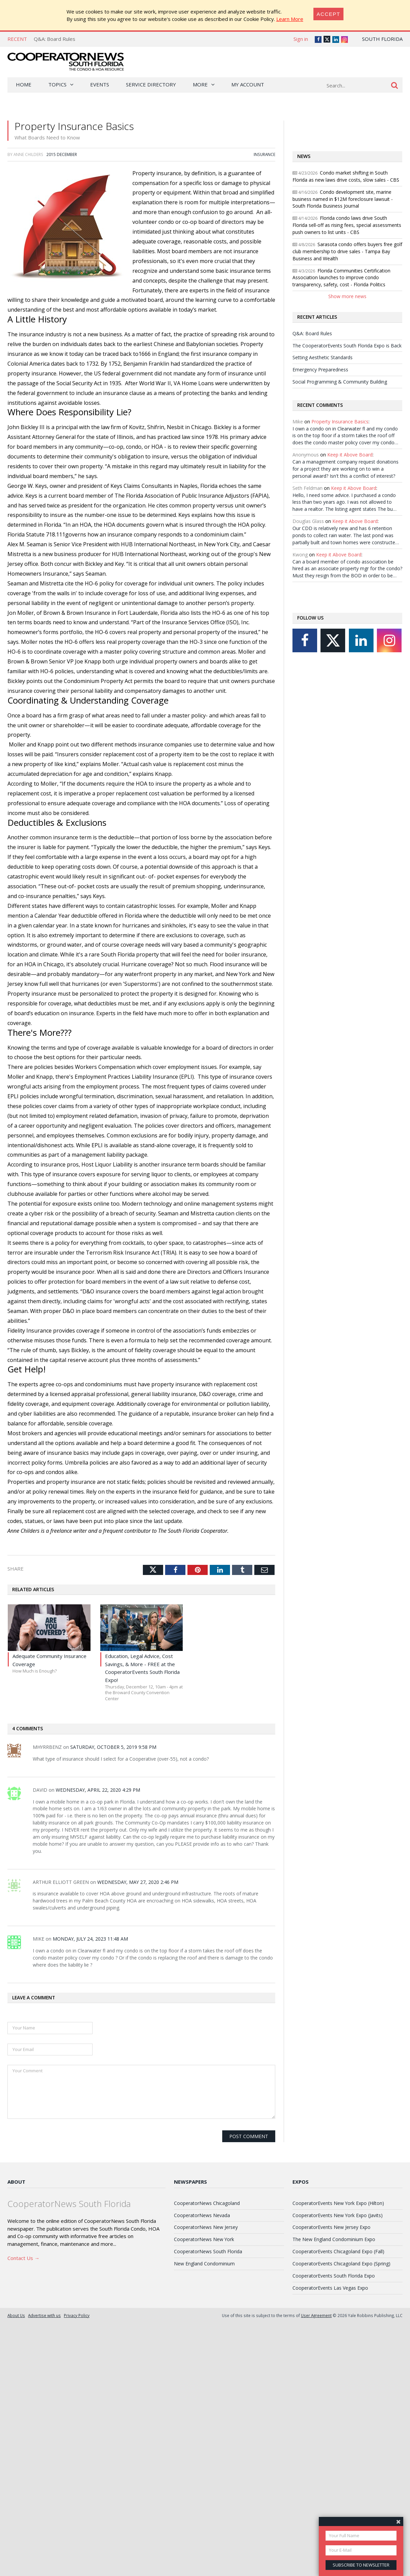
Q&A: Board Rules (54, 38)
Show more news (347, 296)
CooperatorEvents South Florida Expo (333, 2275)
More (200, 84)
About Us (16, 2315)
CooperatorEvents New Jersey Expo (331, 2227)
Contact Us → (23, 2258)
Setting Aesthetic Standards (322, 357)
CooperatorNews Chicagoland (207, 2203)
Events (99, 84)
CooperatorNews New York (204, 2239)
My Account (247, 84)
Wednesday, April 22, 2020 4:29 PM (98, 1790)
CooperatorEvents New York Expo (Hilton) (338, 2203)
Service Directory (151, 84)
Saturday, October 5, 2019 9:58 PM (113, 1747)
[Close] (328, 14)
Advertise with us (44, 2315)
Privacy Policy (76, 2315)
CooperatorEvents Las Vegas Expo (330, 2288)
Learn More (289, 19)
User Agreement (316, 2315)
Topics (57, 84)
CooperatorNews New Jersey (206, 2227)
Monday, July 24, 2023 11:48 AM (90, 1939)
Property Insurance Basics (339, 421)
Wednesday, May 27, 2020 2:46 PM (137, 1882)
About (16, 2181)
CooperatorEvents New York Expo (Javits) (337, 2215)
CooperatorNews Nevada (202, 2215)
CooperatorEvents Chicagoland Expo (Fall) (338, 2251)
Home (23, 84)
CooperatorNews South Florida (208, 2251)
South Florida (382, 38)
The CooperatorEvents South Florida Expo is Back (347, 345)
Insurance (264, 154)
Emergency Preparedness (320, 369)
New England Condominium (204, 2263)
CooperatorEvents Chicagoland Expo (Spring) (341, 2263)
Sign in (300, 38)
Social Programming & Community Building (339, 381)
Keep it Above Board (350, 454)
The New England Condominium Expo (333, 2239)
